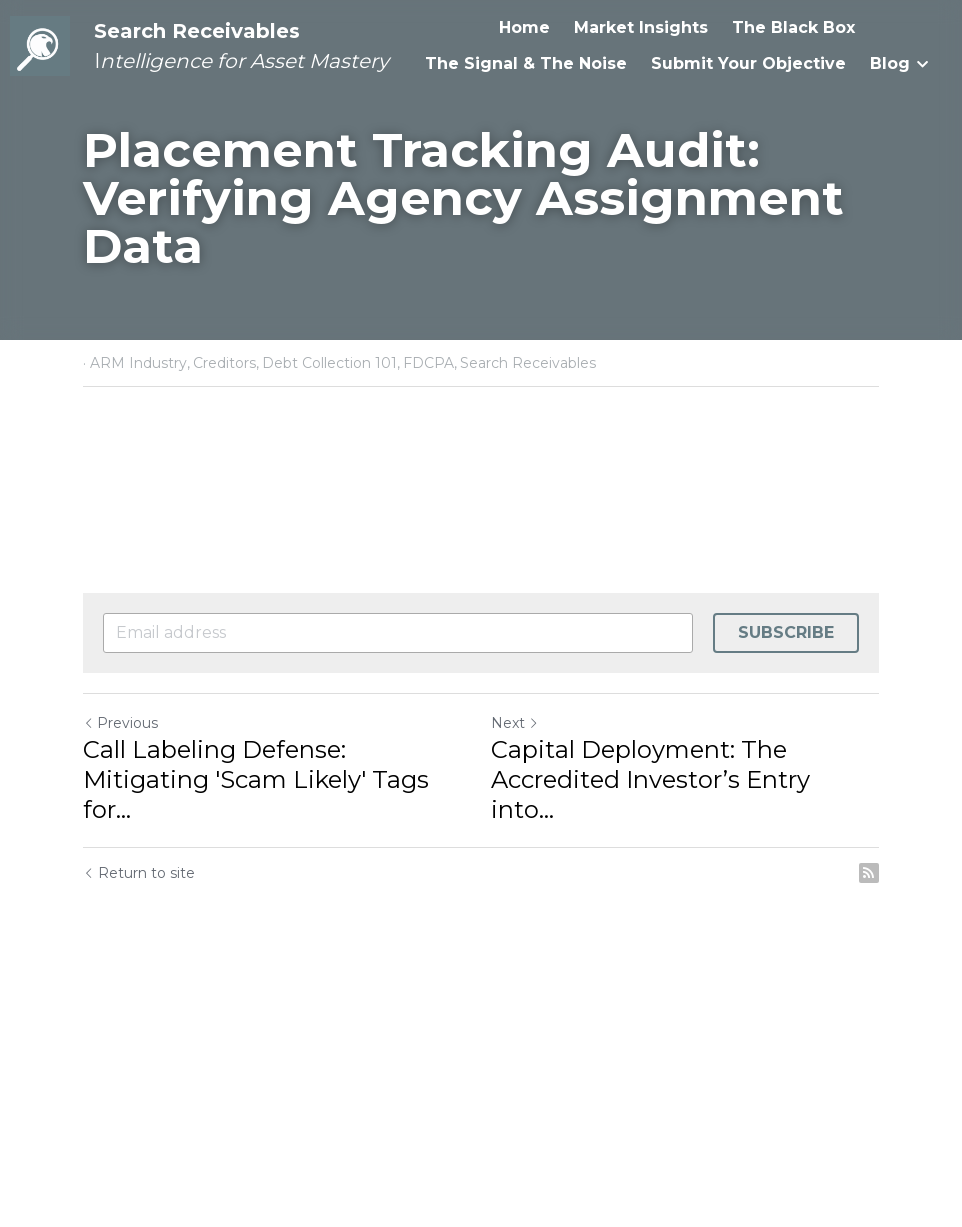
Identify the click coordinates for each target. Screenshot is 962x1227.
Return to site (139, 873)
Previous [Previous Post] (120, 723)
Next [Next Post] (515, 723)
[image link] (40, 44)
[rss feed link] (869, 873)
